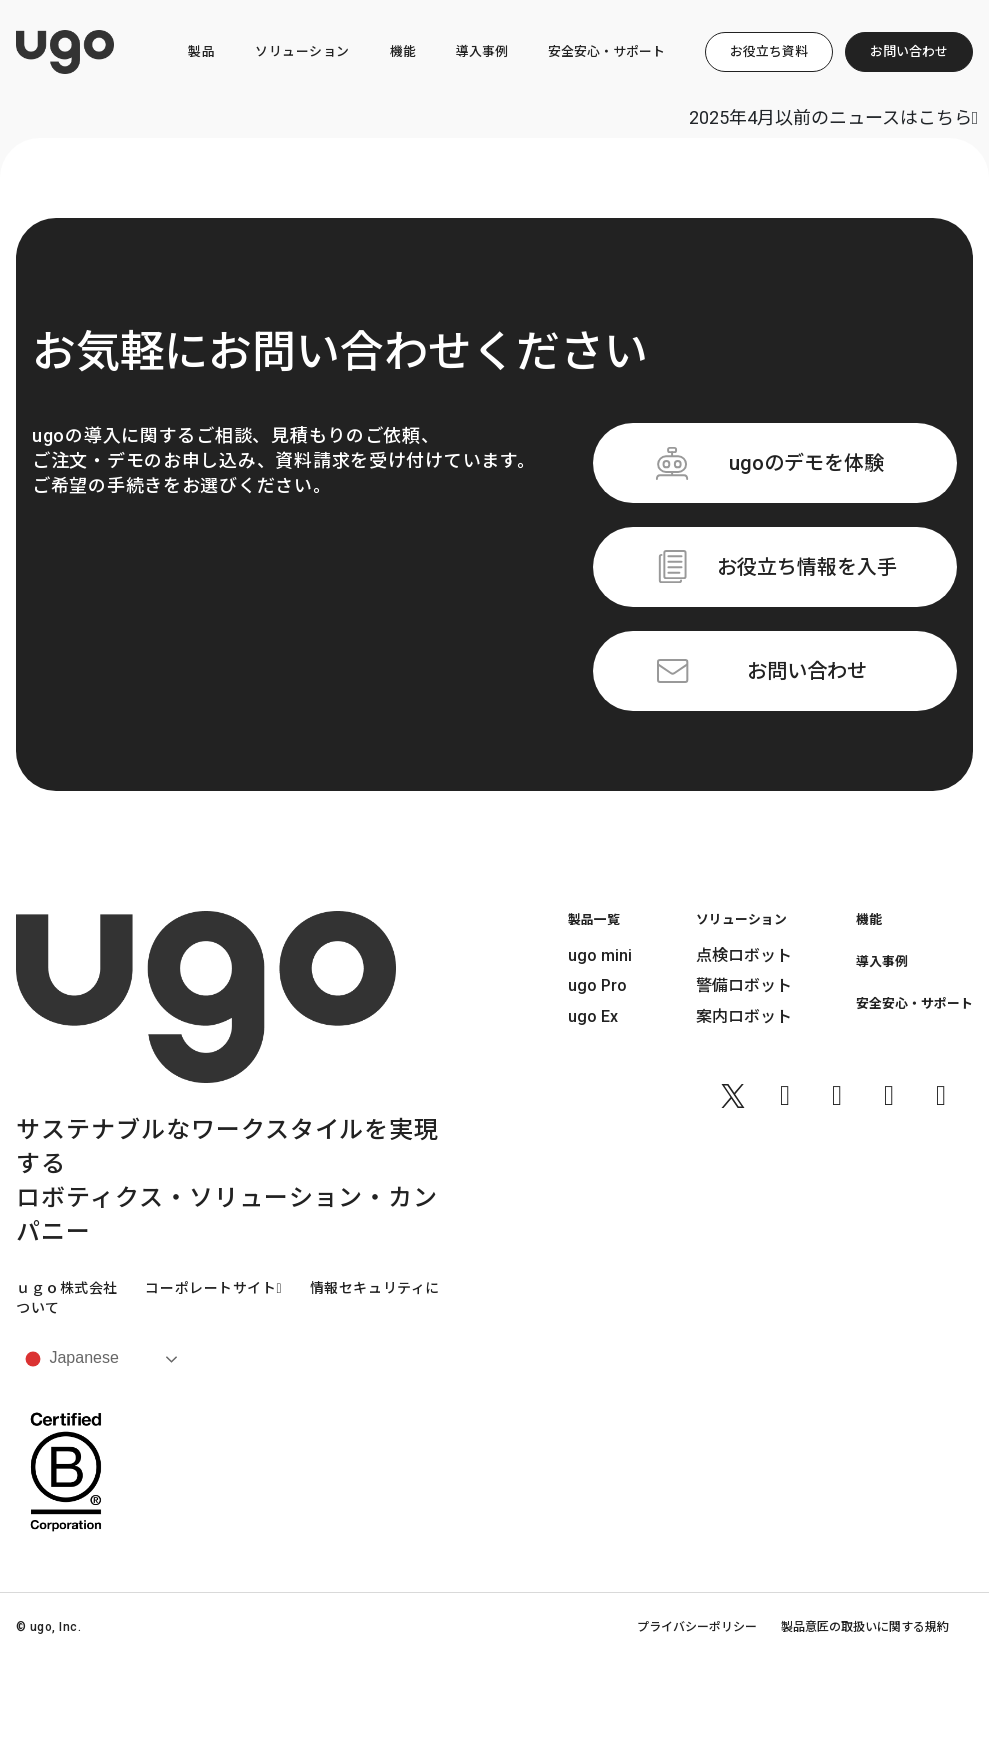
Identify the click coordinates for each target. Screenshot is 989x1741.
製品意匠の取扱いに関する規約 (865, 1627)
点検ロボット (744, 955)
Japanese (70, 1359)
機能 (403, 51)
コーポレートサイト (213, 1288)
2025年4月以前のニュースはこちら (834, 117)
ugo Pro (597, 985)
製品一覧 (594, 919)
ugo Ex (593, 1016)
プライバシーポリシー (697, 1627)
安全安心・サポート (606, 51)
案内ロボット (744, 1016)
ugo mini (600, 955)
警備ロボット (744, 985)
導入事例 (482, 51)
